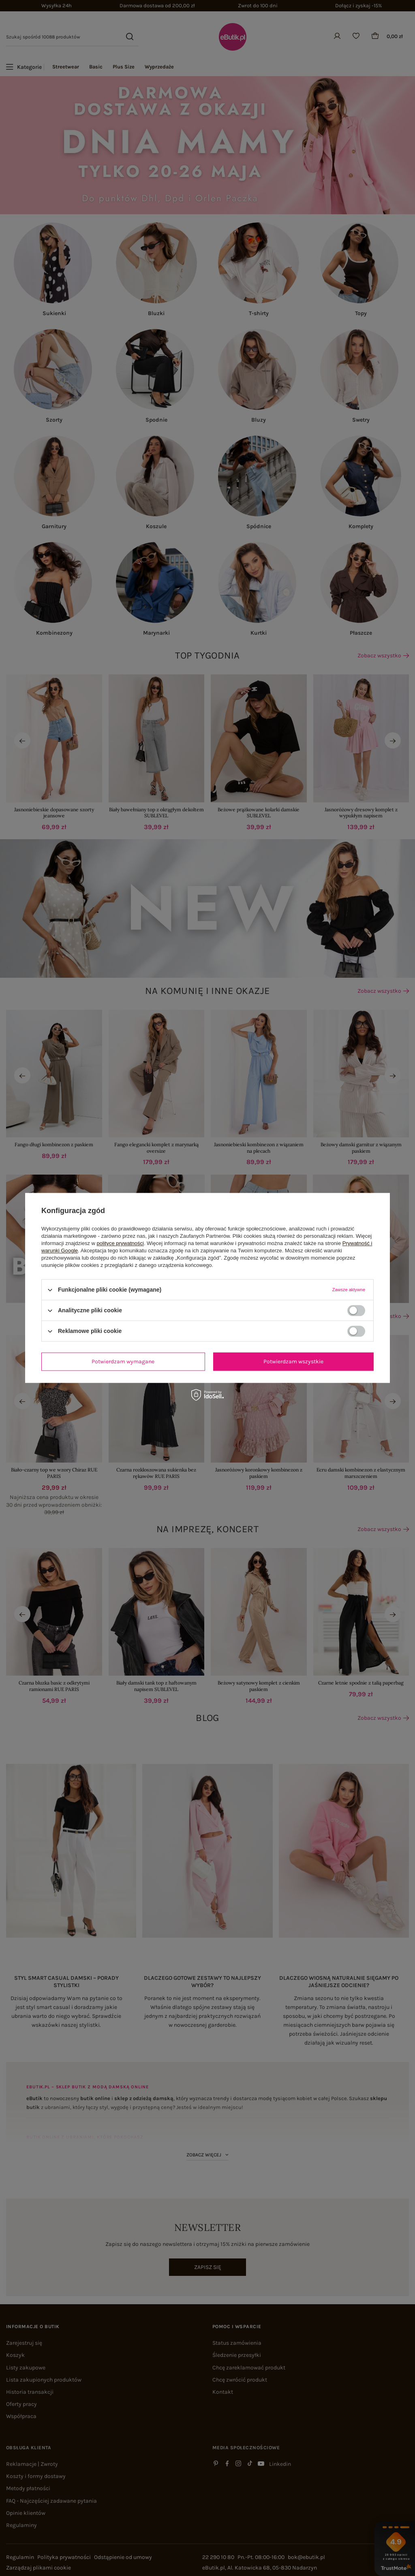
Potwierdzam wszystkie (293, 1361)
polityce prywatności (120, 1243)
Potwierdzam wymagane (123, 1361)
